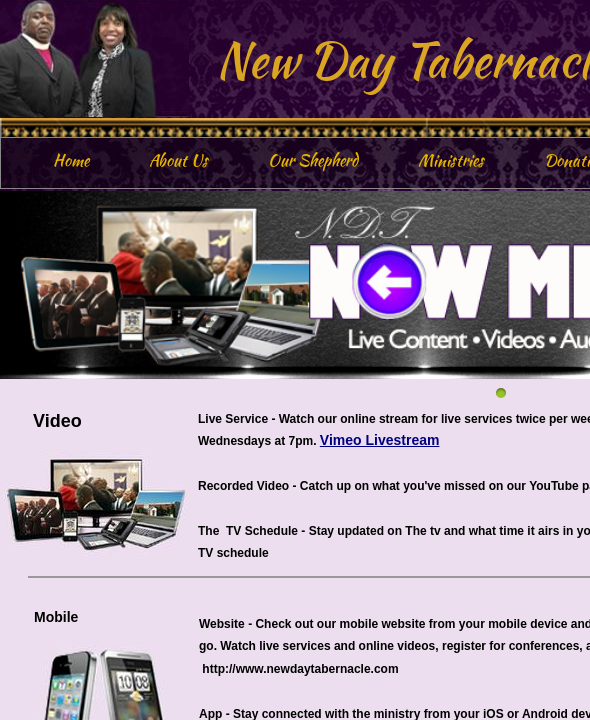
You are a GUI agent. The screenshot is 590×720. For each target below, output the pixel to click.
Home (71, 160)
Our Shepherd (313, 160)
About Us (178, 160)
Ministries (451, 160)
